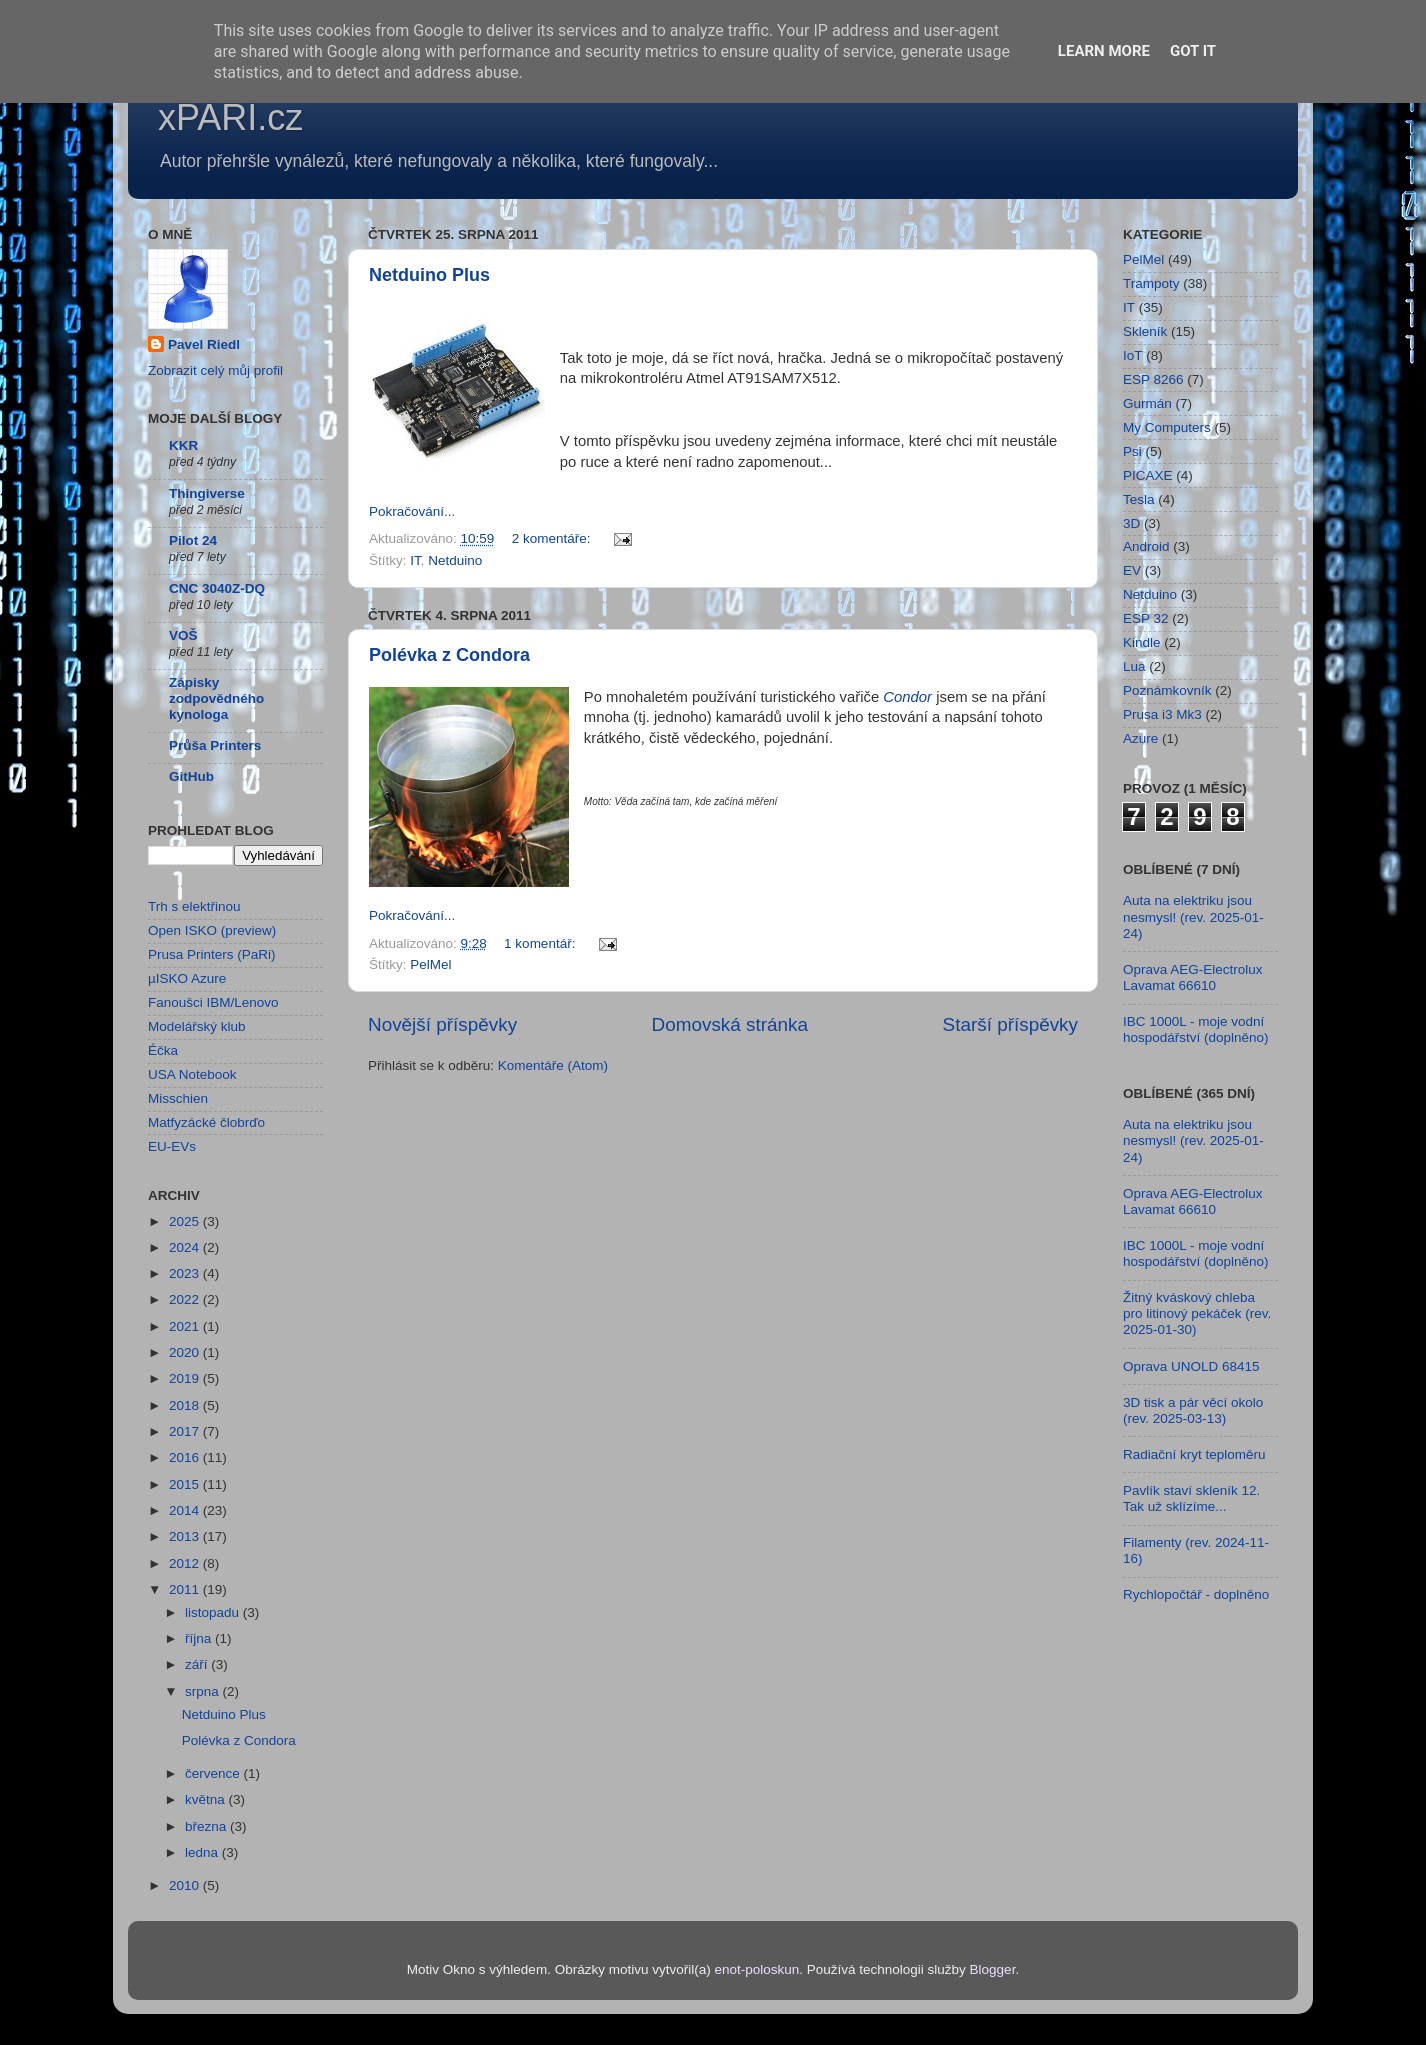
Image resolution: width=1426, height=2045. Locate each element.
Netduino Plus (429, 275)
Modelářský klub (197, 1026)
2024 (186, 1247)
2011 (186, 1589)
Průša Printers (215, 745)
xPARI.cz (230, 117)
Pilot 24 (193, 540)
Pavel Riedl (204, 344)
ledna (203, 1852)
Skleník (1145, 331)
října (200, 1638)
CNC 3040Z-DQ (217, 588)
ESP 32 (1146, 618)
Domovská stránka (730, 1024)
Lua (1134, 666)
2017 (186, 1431)
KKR (183, 445)
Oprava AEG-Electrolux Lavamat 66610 (1193, 977)
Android (1146, 546)
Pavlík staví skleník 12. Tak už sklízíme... (1191, 1498)
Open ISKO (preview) (212, 930)
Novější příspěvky (442, 1024)
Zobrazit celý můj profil (215, 370)
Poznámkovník (1167, 690)
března (207, 1826)
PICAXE (1148, 475)
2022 (186, 1299)
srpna (204, 1691)
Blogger (993, 1969)
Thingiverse (207, 493)
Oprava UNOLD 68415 (1191, 1366)
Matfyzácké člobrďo (206, 1122)
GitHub (191, 776)
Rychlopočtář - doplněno (1196, 1594)
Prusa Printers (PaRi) (212, 954)
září (198, 1664)
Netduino (455, 560)
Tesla (1139, 499)
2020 (186, 1352)
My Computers (1167, 427)
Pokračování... (412, 511)
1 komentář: (541, 943)
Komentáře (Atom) (553, 1065)
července (214, 1773)
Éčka (163, 1050)
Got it (1193, 51)
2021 (186, 1326)
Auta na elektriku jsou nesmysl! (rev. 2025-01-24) (1193, 916)
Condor (907, 697)
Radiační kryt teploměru (1194, 1454)
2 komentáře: (553, 538)
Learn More (1104, 51)
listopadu (214, 1612)
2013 (186, 1536)
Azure (1140, 738)
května (207, 1799)
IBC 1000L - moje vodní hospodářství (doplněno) (1196, 1029)
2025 (186, 1221)
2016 (186, 1457)
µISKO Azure (187, 978)
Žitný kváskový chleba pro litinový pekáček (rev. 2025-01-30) (1197, 1313)
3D (1131, 523)
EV (1132, 570)
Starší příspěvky (1010, 1024)
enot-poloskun (756, 1969)
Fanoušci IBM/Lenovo (213, 1002)
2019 (186, 1378)
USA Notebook (192, 1074)
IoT (1133, 355)
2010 (186, 1885)
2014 (186, 1510)
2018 (186, 1405)
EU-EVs (172, 1146)
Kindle (1142, 642)
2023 (186, 1273)
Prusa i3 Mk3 (1162, 714)
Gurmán (1147, 403)
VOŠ (183, 635)
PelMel (430, 964)
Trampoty (1151, 283)
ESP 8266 (1153, 379)
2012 (186, 1563)
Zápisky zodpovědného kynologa (216, 698)
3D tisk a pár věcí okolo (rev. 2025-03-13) (1193, 1410)
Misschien (178, 1098)
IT (415, 560)
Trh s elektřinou (194, 906)
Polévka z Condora (449, 655)
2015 (186, 1484)
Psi (1132, 451)
